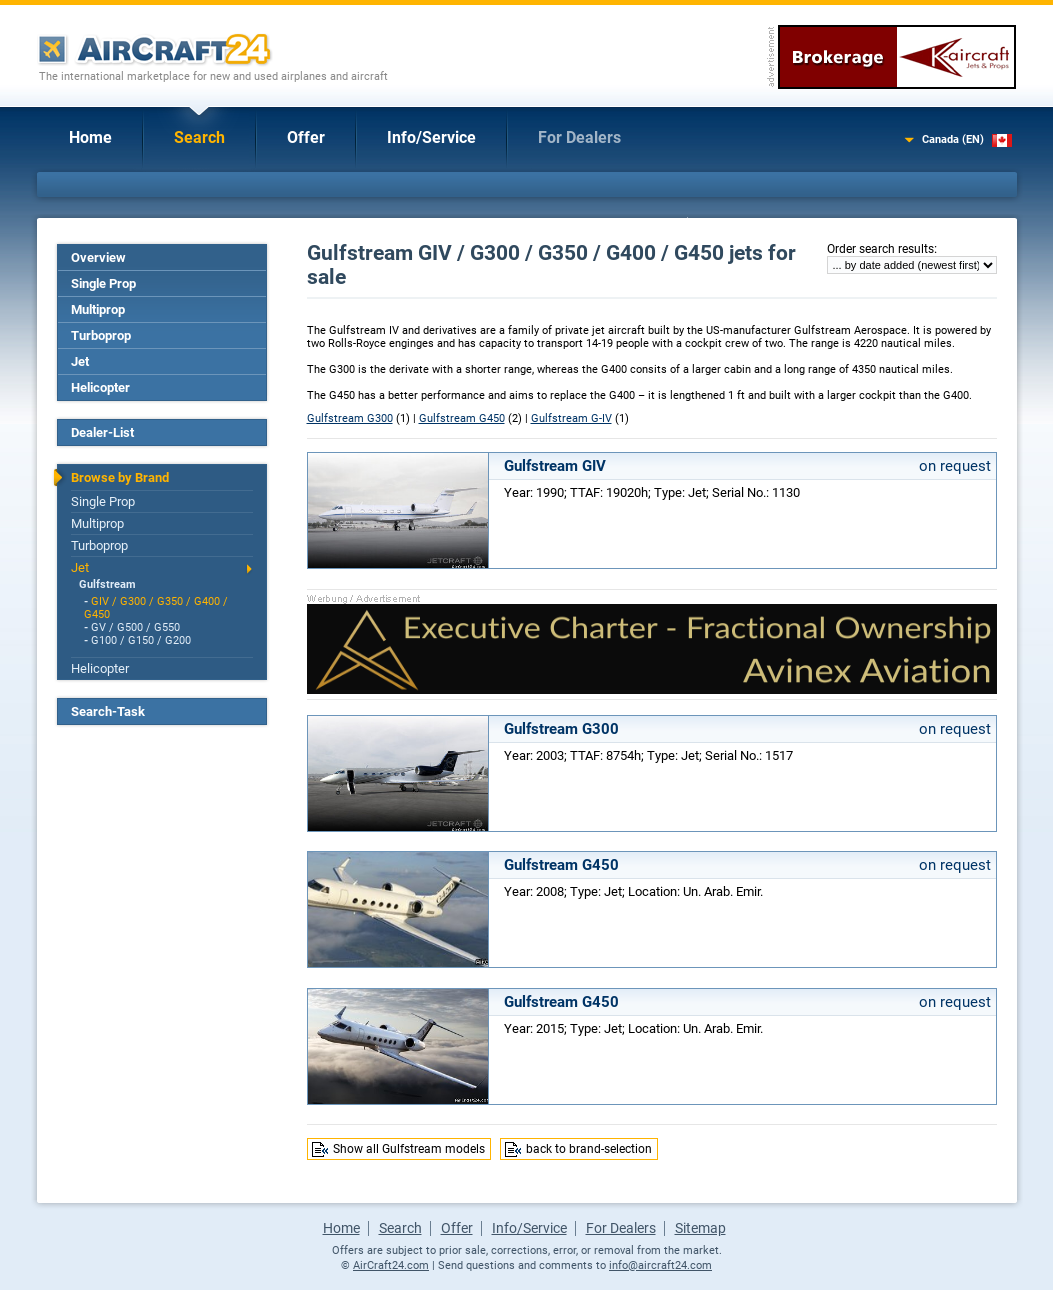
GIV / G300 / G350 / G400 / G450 (156, 608)
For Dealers (579, 137)
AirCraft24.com (391, 1265)
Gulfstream (107, 584)
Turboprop (101, 335)
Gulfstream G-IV (571, 418)
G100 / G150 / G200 (141, 640)
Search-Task (108, 711)
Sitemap (700, 1228)
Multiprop (98, 309)
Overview (98, 257)
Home (90, 137)
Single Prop (103, 283)
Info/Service (431, 137)
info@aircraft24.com (660, 1265)
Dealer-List (102, 432)
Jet (80, 361)
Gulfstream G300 (350, 418)
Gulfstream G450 (462, 418)
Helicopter (100, 387)
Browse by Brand (120, 477)
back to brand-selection (589, 1149)
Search (199, 137)
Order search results (880, 249)
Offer (306, 137)
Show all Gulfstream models (409, 1149)
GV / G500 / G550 (135, 627)
